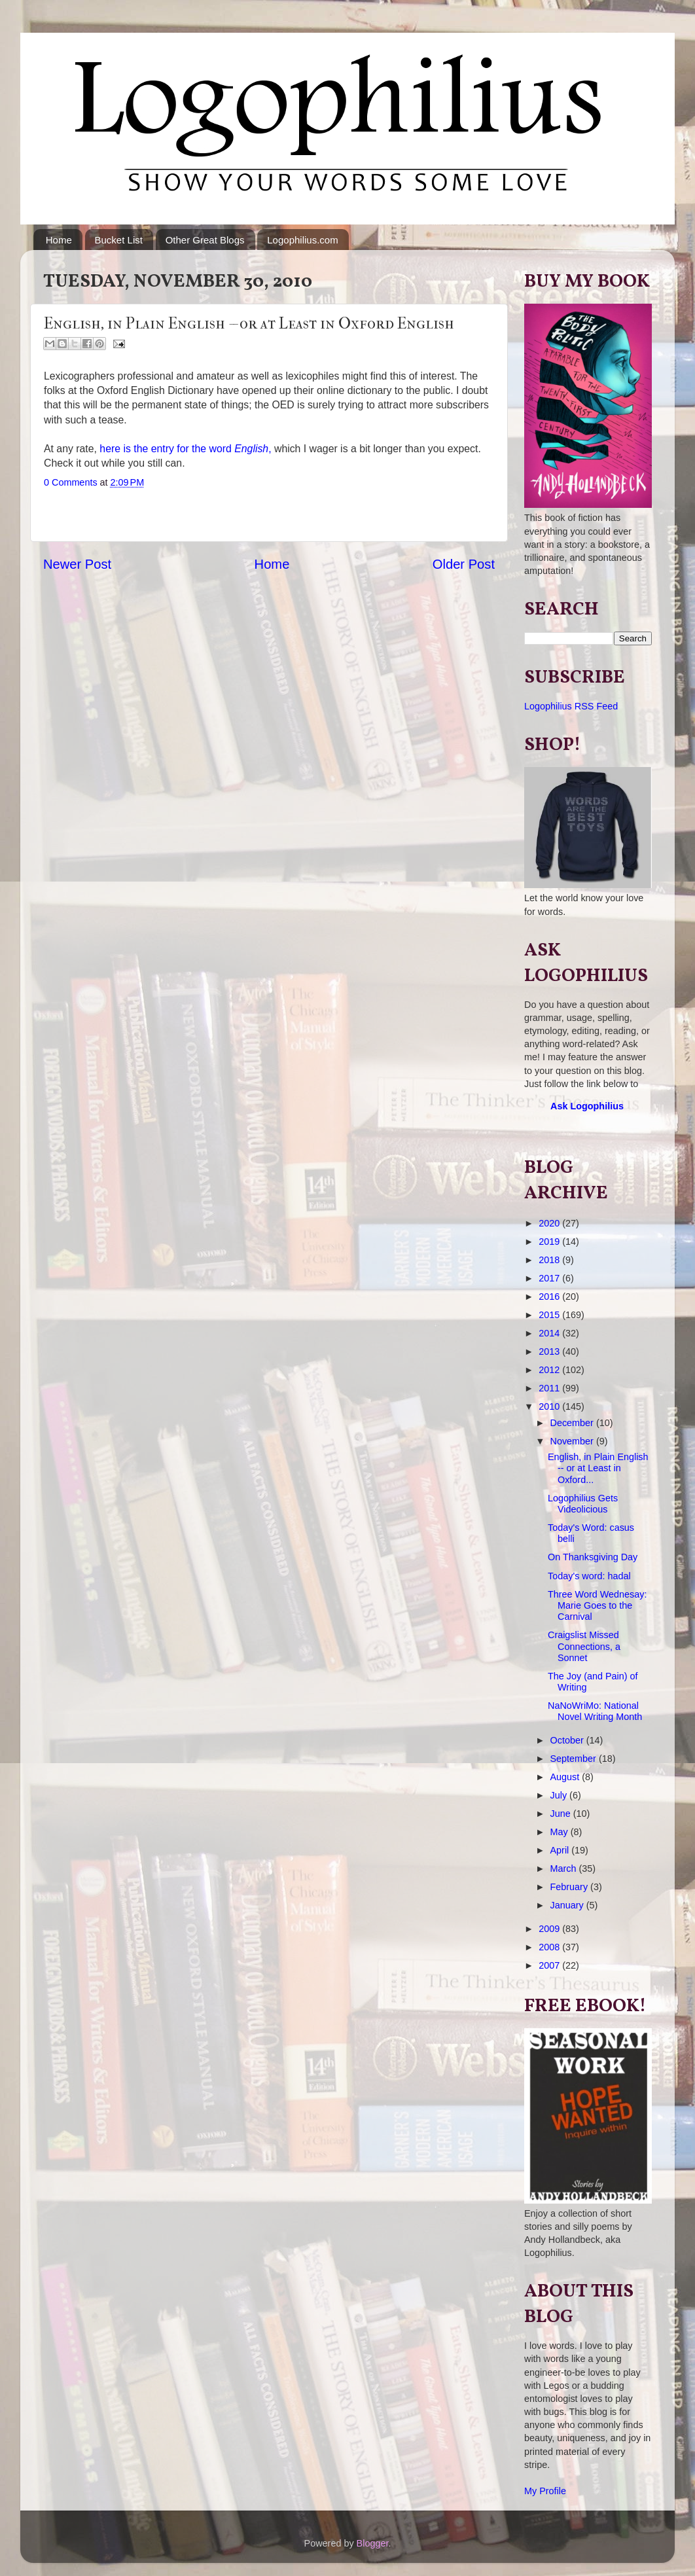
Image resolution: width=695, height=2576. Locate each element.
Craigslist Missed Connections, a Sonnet (584, 1646)
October (568, 1740)
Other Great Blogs (205, 239)
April (561, 1850)
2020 (550, 1223)
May (560, 1832)
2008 (550, 1947)
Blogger (373, 2543)
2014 (550, 1333)
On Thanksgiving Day (592, 1557)
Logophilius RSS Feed (571, 706)
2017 (550, 1278)
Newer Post (77, 564)
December (573, 1423)
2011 (550, 1388)
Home (59, 239)
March (564, 1868)
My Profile (545, 2491)
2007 (550, 1965)
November (573, 1441)
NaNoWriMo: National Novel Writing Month (595, 1711)
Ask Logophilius (587, 1106)
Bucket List (119, 239)
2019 (550, 1241)
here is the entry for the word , (184, 448)
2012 (550, 1370)
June (561, 1813)
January (568, 1905)
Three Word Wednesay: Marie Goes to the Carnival (597, 1605)
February (570, 1887)
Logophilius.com (302, 239)
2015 (550, 1315)
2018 (550, 1260)
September (574, 1758)
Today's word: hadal (589, 1576)
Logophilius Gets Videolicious (583, 1503)
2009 (550, 1928)
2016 (550, 1296)
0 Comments (71, 482)
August (566, 1777)
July (560, 1795)
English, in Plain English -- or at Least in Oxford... (598, 1468)
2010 (550, 1406)
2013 (550, 1351)
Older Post (464, 564)
